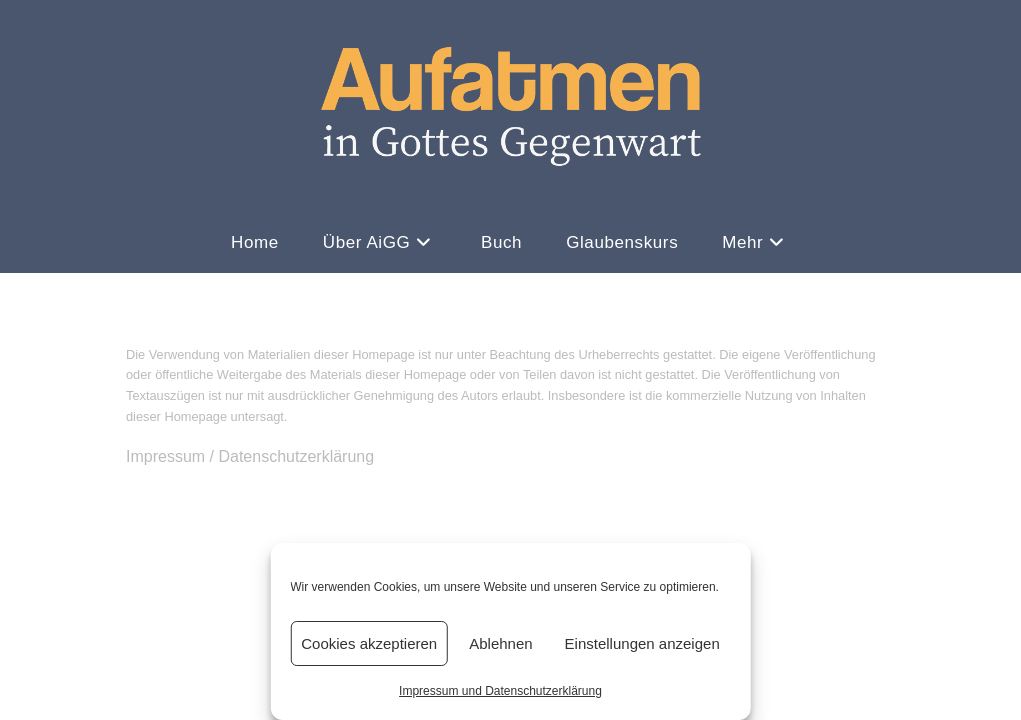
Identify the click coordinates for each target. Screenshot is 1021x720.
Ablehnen (500, 643)
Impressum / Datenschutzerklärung (250, 658)
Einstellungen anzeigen (642, 643)
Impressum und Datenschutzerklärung (500, 691)
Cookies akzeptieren (369, 643)
